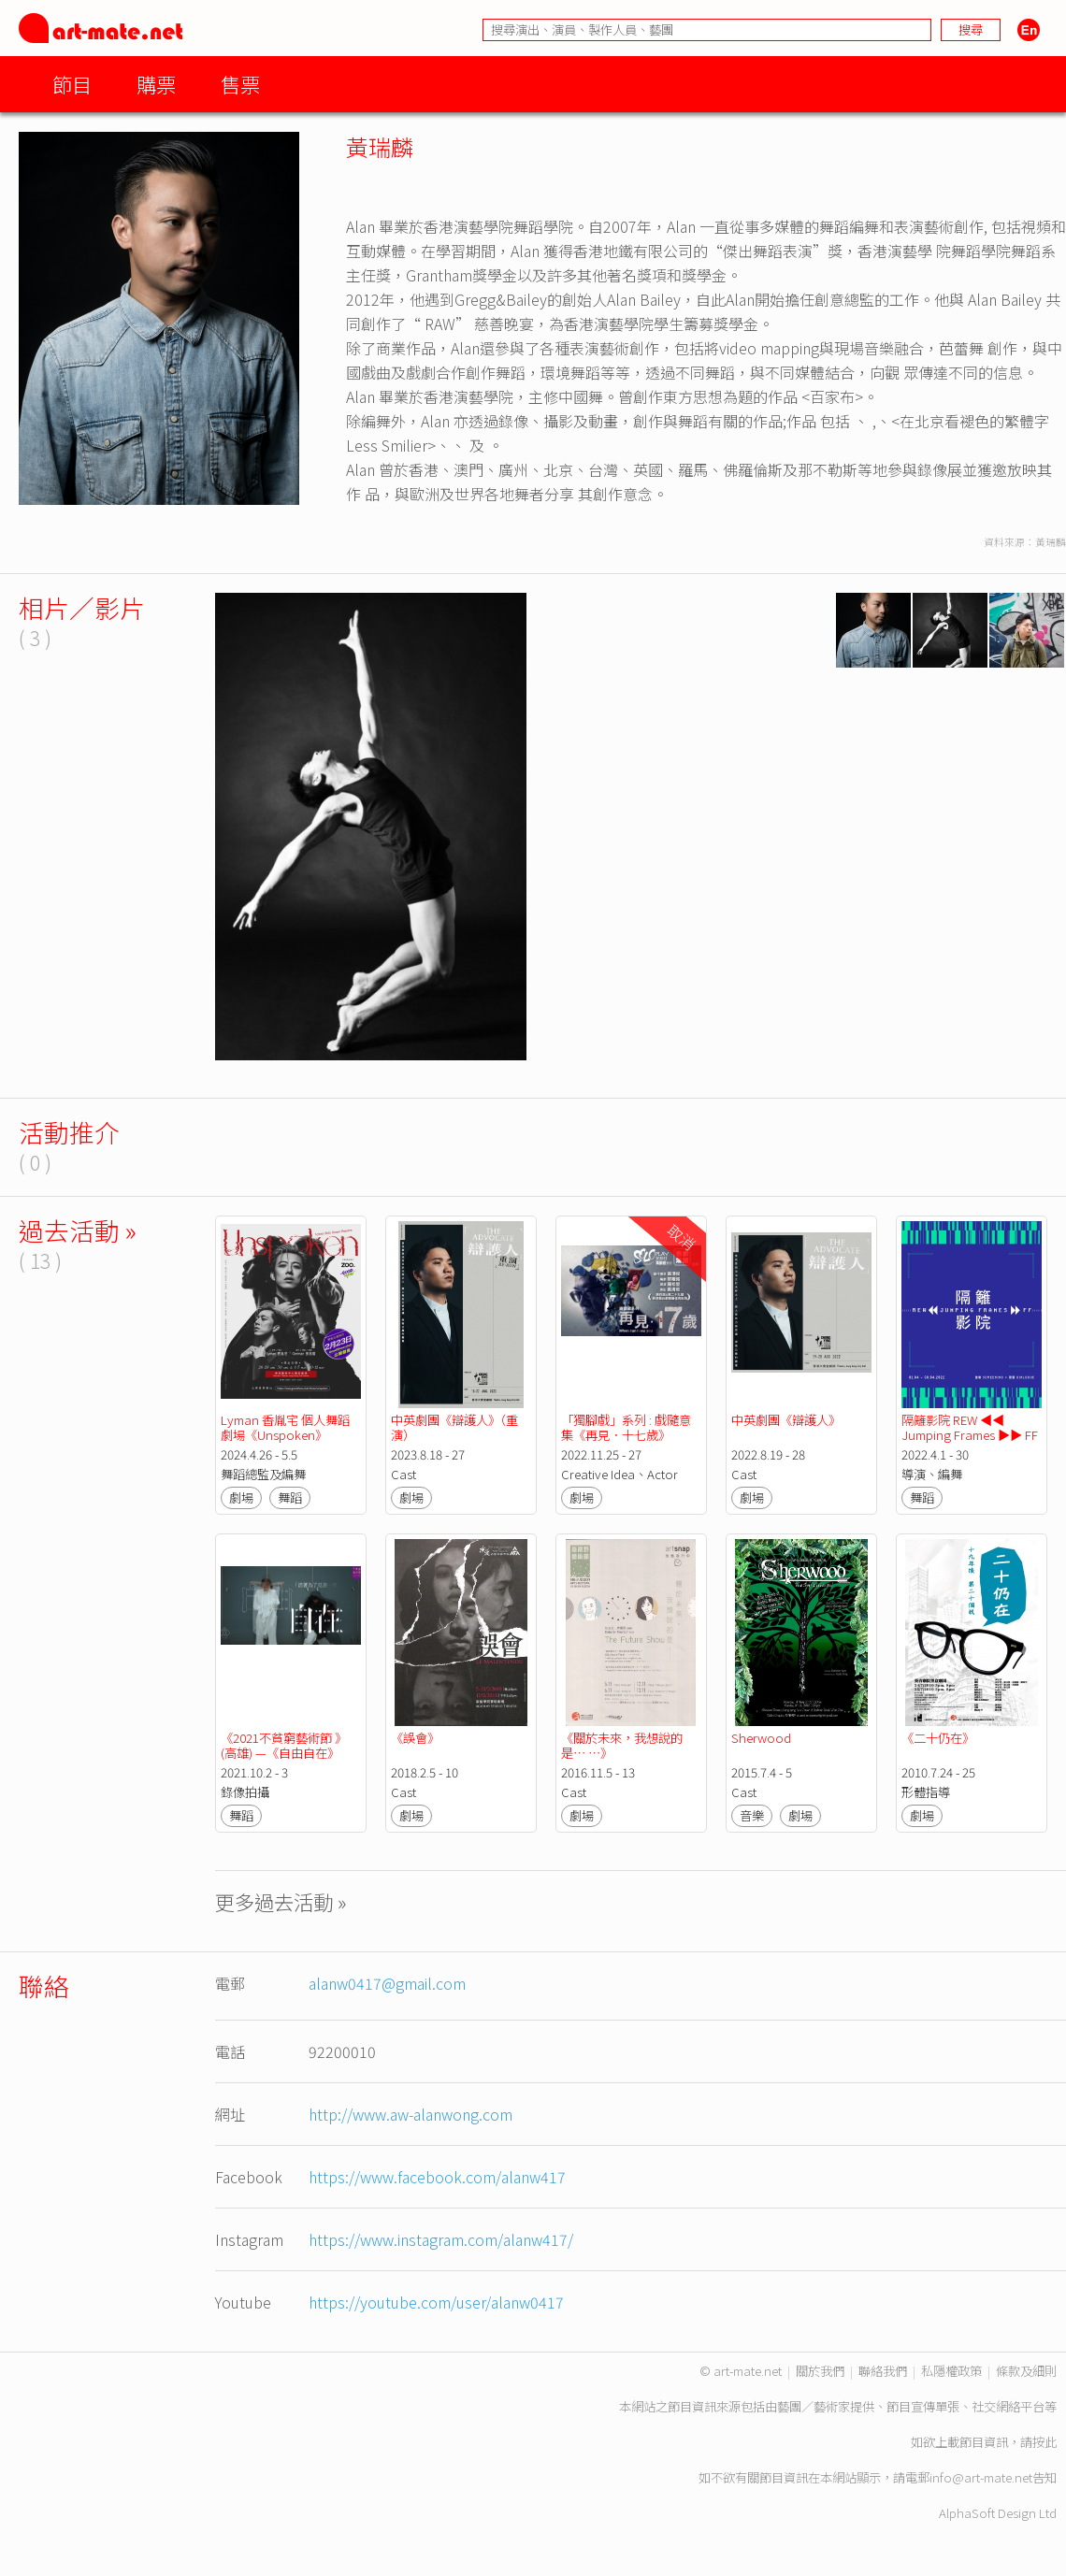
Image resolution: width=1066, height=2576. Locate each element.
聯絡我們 (882, 2371)
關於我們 (820, 2371)
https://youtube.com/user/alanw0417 (436, 2302)
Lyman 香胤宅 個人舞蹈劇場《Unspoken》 (285, 1427)
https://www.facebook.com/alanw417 (437, 2177)
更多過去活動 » (281, 1901)
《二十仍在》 (937, 1738)
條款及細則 (1026, 2371)
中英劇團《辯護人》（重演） (454, 1427)
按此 (1044, 2442)
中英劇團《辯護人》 (786, 1420)
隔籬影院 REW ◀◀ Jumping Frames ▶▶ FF (969, 1427)
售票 (240, 83)
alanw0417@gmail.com (387, 1983)
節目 (72, 83)
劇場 (241, 1497)
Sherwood (761, 1738)
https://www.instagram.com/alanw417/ (441, 2239)
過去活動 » (78, 1230)
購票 (156, 83)
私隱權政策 (951, 2371)
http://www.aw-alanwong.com (410, 2114)
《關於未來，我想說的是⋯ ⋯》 (622, 1745)
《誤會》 (415, 1738)
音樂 (752, 1815)
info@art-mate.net (980, 2477)
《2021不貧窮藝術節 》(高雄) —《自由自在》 (284, 1745)
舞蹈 (290, 1497)
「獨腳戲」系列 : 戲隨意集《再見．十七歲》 (626, 1427)
